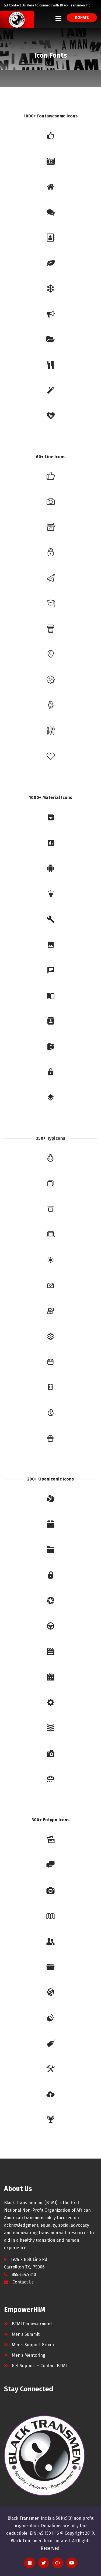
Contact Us (23, 2282)
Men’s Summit (26, 2334)
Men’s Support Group (33, 2344)
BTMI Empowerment (32, 2323)
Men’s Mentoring (28, 2355)
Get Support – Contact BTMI (39, 2365)
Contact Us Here (21, 5)
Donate (82, 17)
